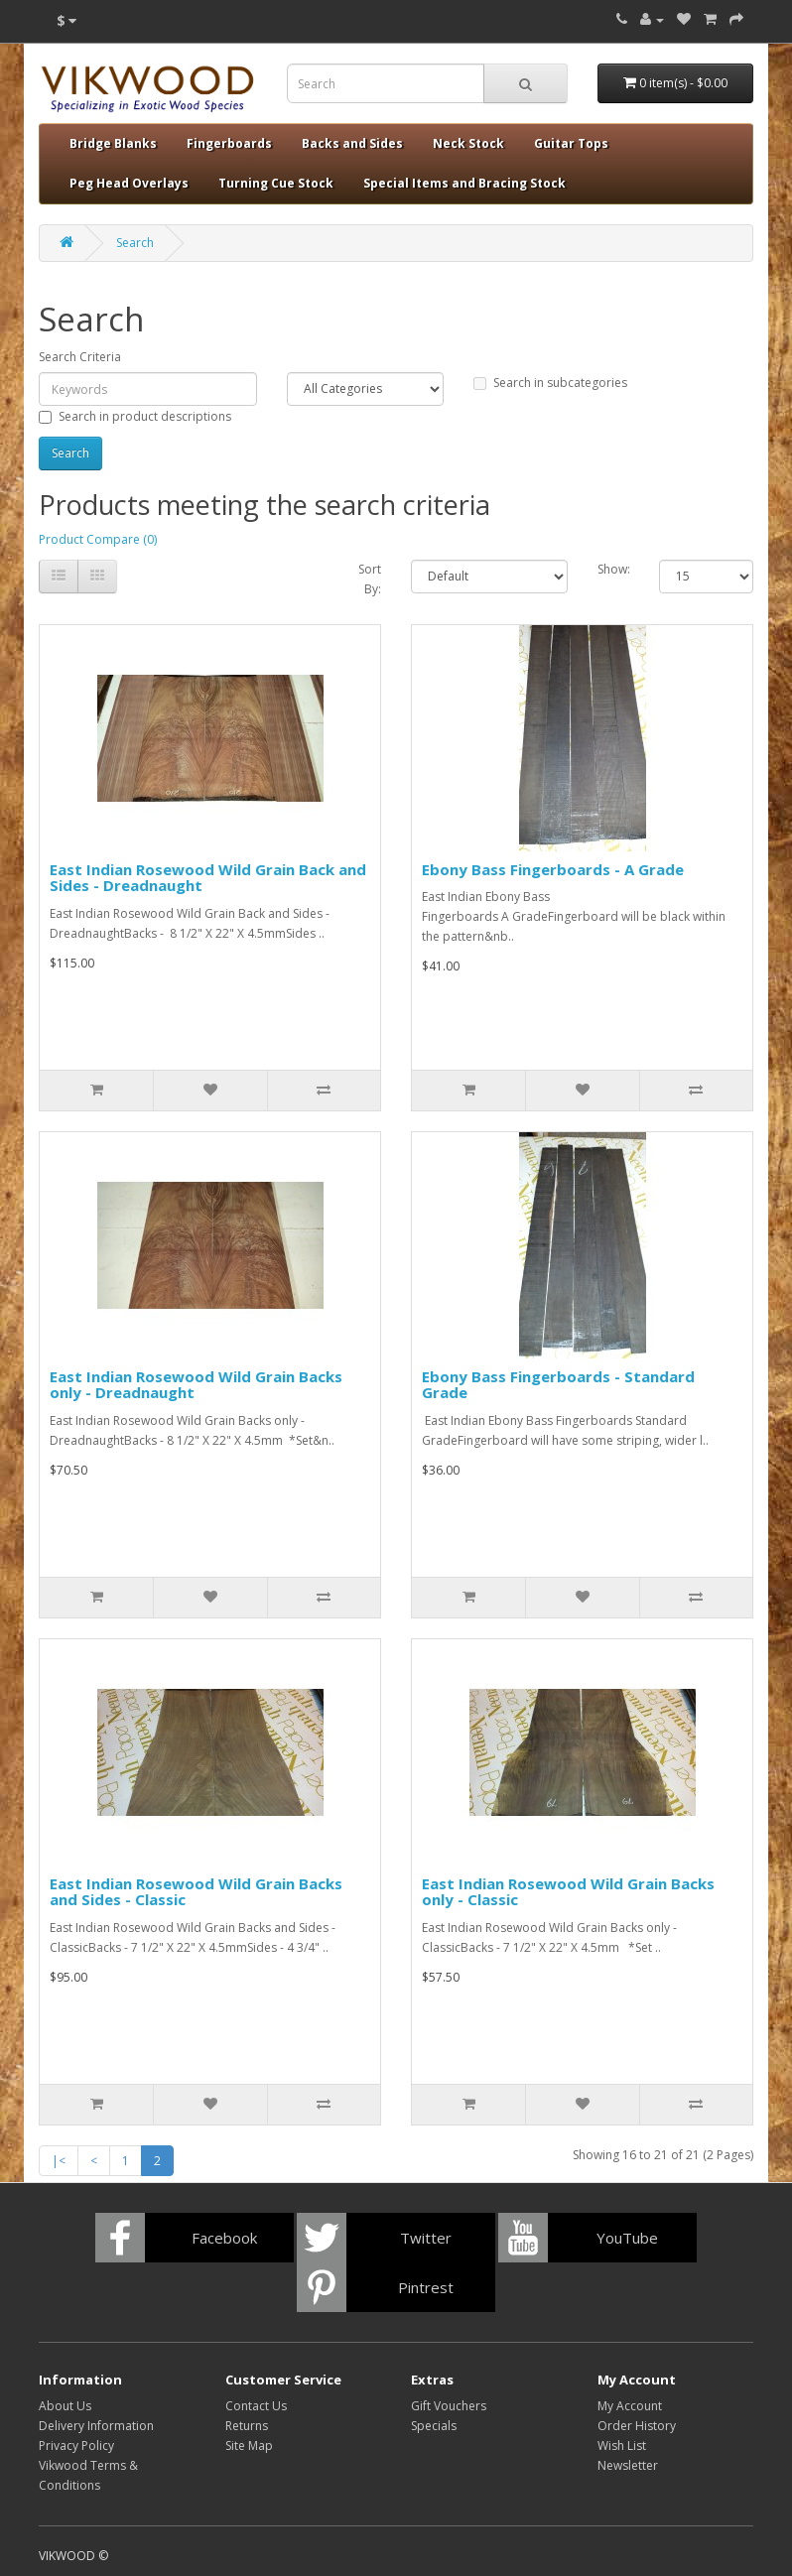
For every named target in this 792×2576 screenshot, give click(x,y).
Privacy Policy (76, 2445)
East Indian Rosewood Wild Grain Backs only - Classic (568, 1891)
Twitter (426, 2238)
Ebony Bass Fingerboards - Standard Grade (558, 1384)
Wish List (621, 2445)
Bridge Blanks (113, 143)
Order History (636, 2425)
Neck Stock (468, 143)
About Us (65, 2405)
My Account (629, 2405)
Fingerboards (229, 143)
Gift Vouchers (448, 2405)
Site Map (249, 2445)
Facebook (224, 2238)
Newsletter (627, 2465)
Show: (613, 569)
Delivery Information (96, 2425)
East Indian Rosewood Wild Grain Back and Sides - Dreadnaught (208, 877)
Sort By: (369, 579)
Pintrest (426, 2287)
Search (135, 242)
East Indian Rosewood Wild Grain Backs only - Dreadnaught (196, 1384)
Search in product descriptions (135, 416)
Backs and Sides (352, 143)
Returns (246, 2425)
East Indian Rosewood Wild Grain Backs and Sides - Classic (196, 1891)
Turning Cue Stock (275, 183)
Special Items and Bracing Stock (464, 183)
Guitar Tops (571, 143)
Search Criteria (80, 356)
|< (59, 2160)
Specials (434, 2425)
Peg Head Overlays (129, 183)
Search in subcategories (550, 382)
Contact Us (256, 2405)
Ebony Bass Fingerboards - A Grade (553, 869)
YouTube (627, 2238)
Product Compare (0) (98, 539)
